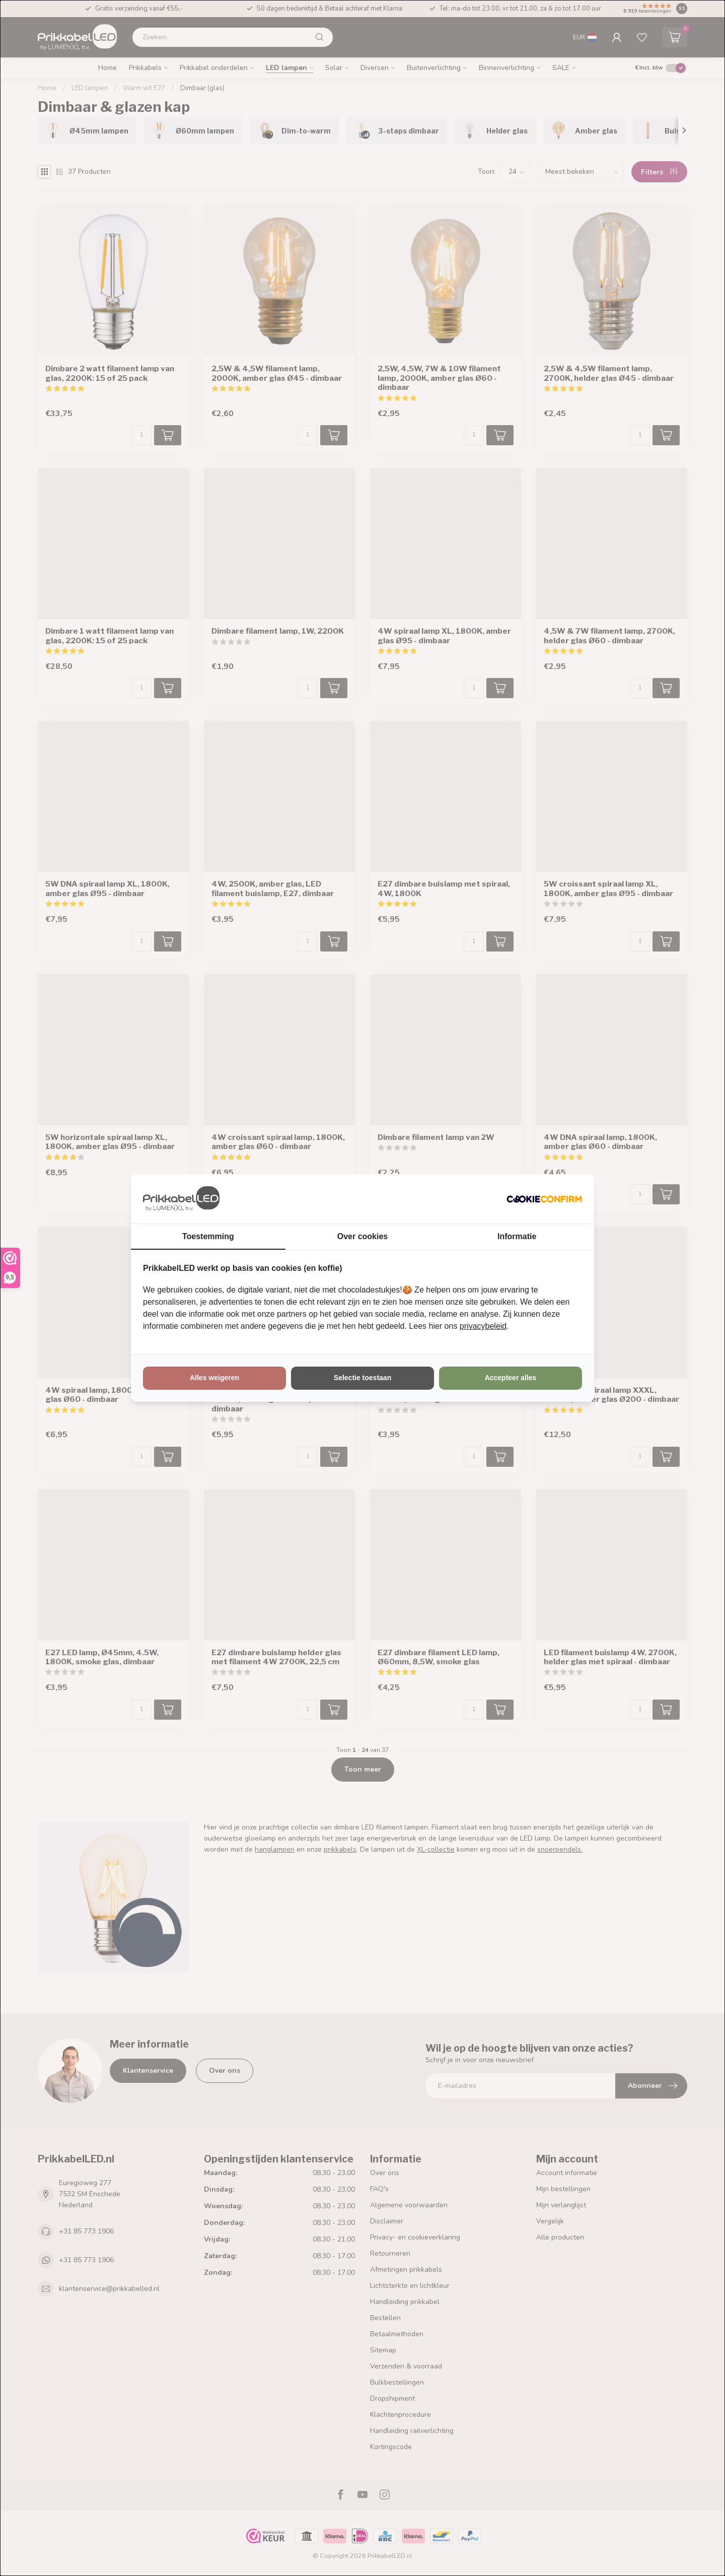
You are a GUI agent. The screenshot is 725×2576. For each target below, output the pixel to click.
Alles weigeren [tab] (214, 1378)
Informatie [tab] (516, 1236)
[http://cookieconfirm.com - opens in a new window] (544, 1198)
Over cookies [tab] (362, 1236)
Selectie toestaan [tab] (362, 1378)
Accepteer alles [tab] (511, 1378)
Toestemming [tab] (208, 1236)
